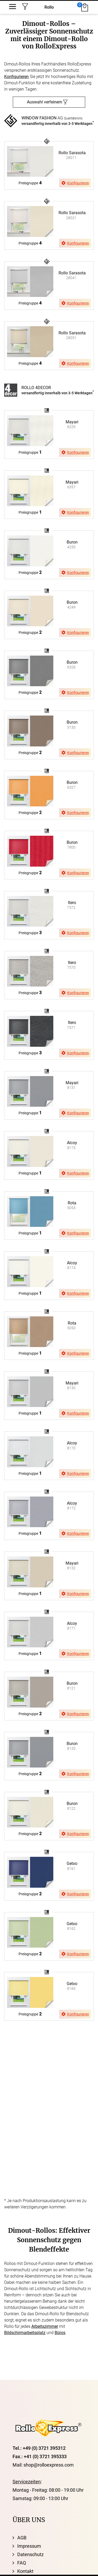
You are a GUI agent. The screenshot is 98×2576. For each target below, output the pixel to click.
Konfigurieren (16, 76)
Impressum (29, 2546)
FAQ (21, 2563)
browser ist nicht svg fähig (47, 140)
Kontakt (25, 2571)
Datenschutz (30, 2554)
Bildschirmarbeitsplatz (24, 2332)
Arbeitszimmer (44, 2326)
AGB (21, 2537)
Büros (60, 2332)
